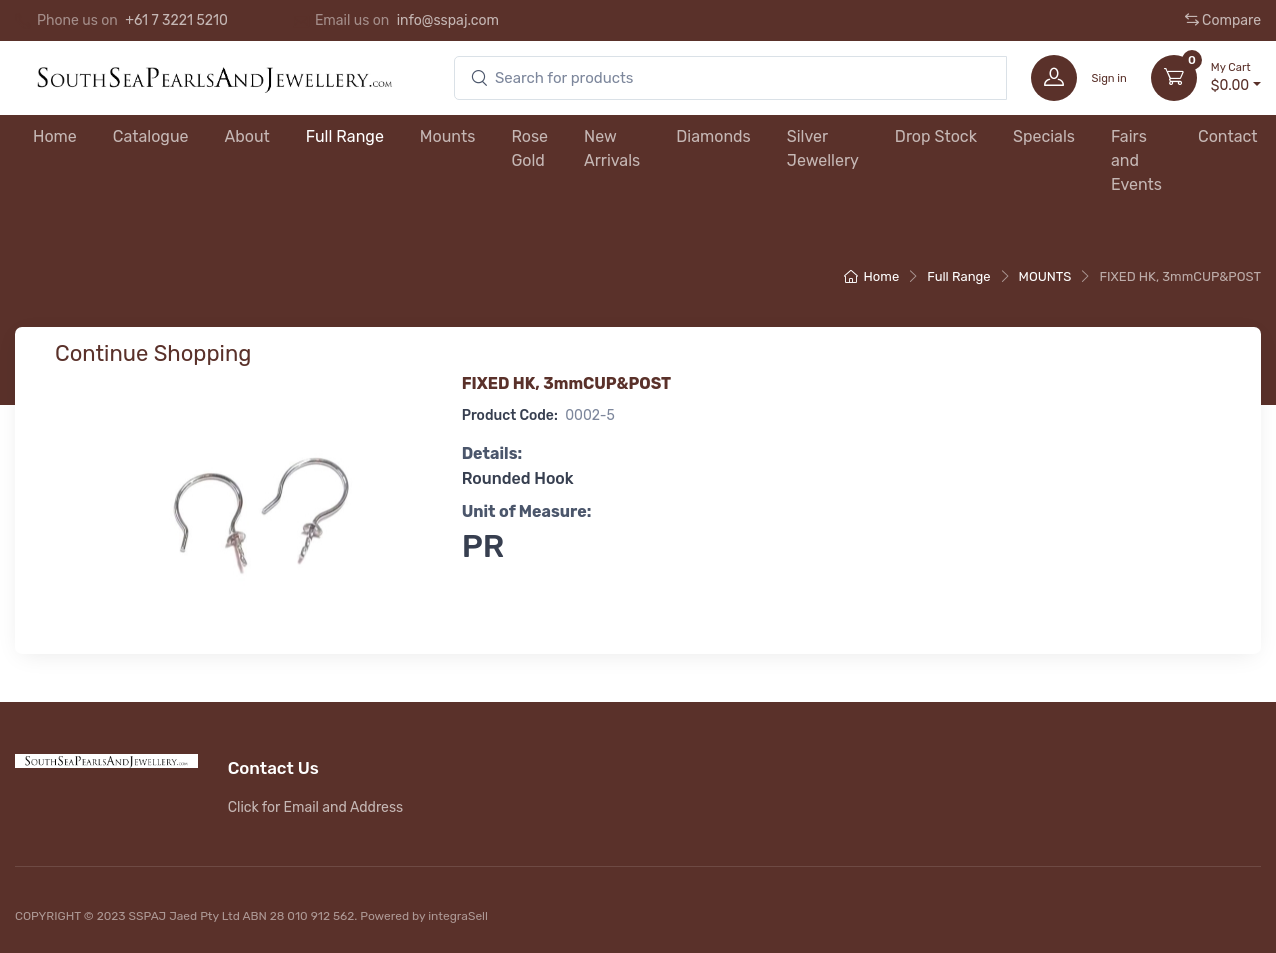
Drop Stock (936, 136)
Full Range (345, 136)
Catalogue (151, 136)
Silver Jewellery (823, 148)
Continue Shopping (153, 353)
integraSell (458, 916)
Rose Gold (529, 148)
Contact (1228, 136)
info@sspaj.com (448, 20)
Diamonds (713, 136)
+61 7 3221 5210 (176, 20)
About (247, 136)
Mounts (448, 136)
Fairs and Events (1136, 160)
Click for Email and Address (316, 807)
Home (55, 136)
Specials (1044, 136)
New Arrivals (612, 148)
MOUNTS (1045, 276)
